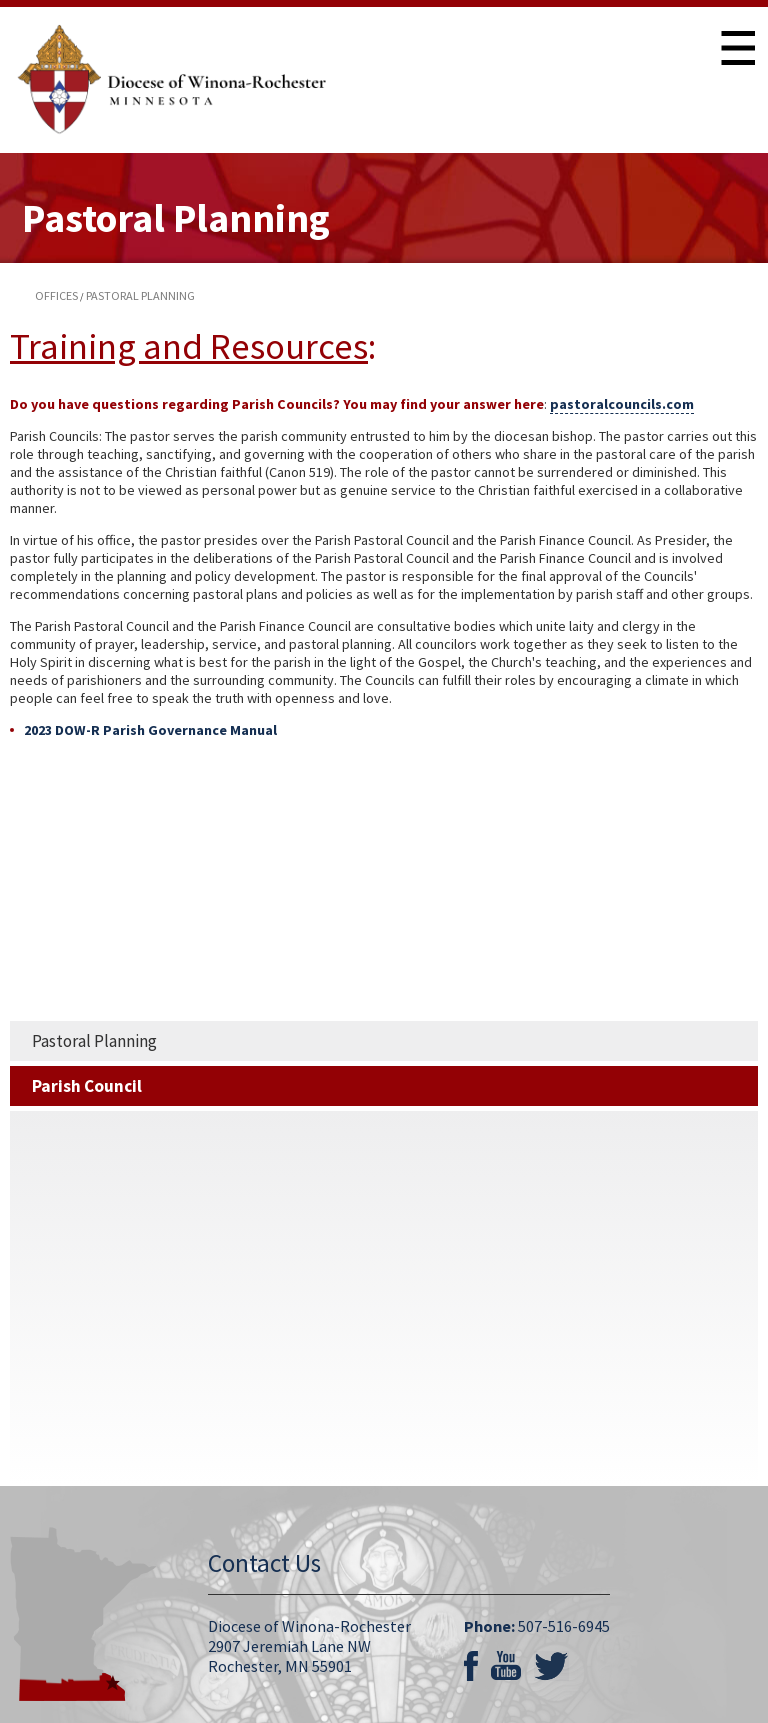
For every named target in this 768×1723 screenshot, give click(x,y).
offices (56, 295)
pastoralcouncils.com (622, 404)
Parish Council (87, 1086)
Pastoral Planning (94, 1041)
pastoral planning (140, 295)
